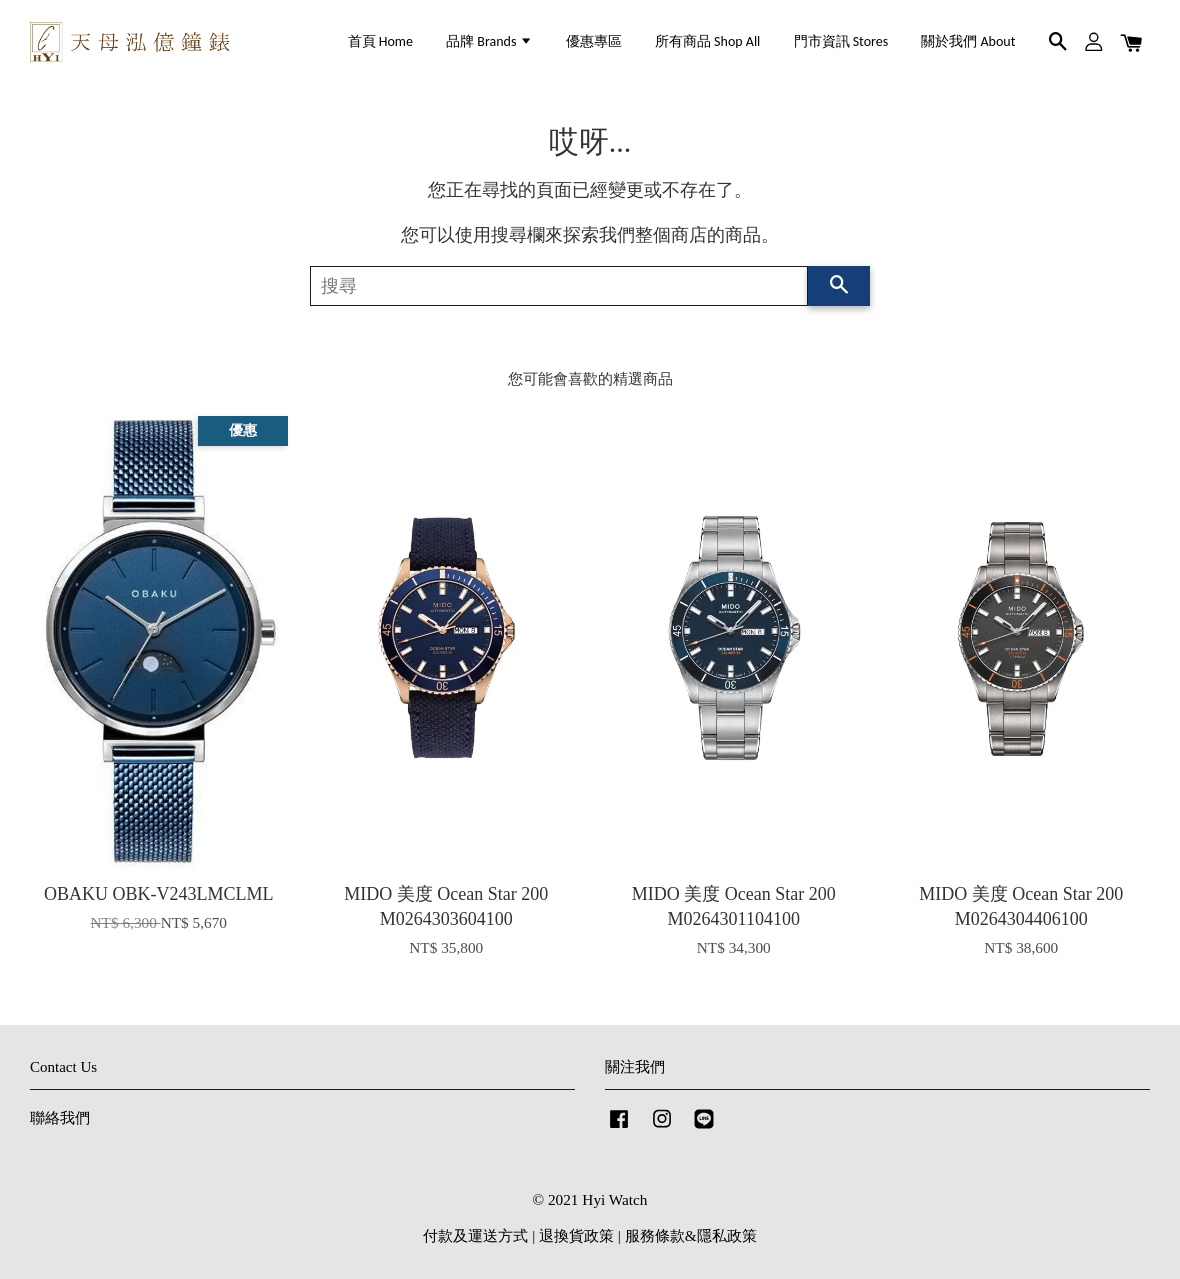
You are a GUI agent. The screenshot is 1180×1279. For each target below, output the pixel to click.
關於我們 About (968, 41)
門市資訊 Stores (841, 41)
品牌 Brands (489, 41)
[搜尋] (559, 286)
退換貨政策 (576, 1235)
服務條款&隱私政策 (691, 1235)
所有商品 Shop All (707, 41)
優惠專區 (594, 41)
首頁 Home (380, 41)
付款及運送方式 (475, 1235)
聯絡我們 (60, 1117)
